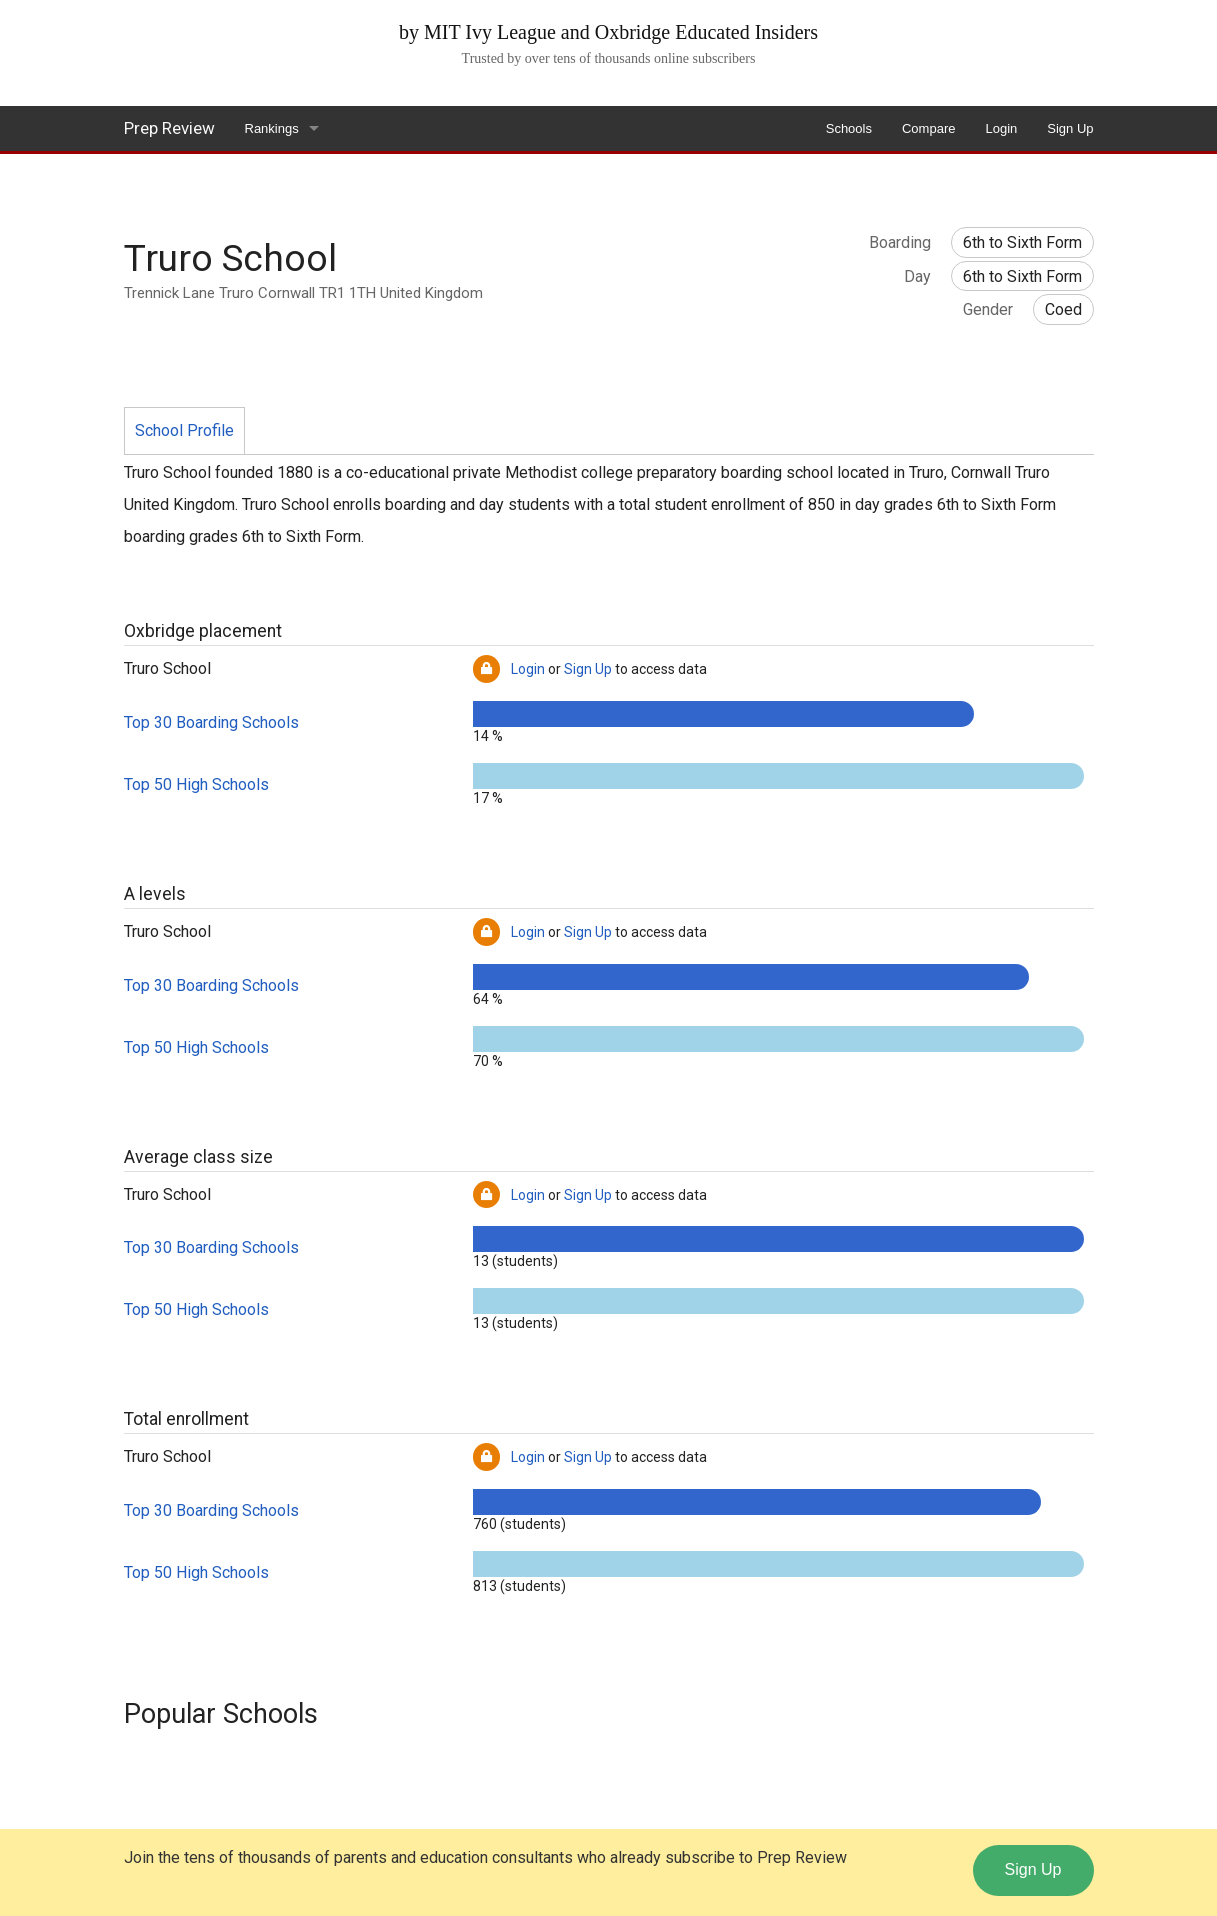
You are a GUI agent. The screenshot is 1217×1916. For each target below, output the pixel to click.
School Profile (184, 430)
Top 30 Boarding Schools (211, 722)
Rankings (272, 128)
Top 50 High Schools (196, 784)
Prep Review (169, 128)
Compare (928, 128)
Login (1001, 128)
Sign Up (1070, 128)
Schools (849, 128)
